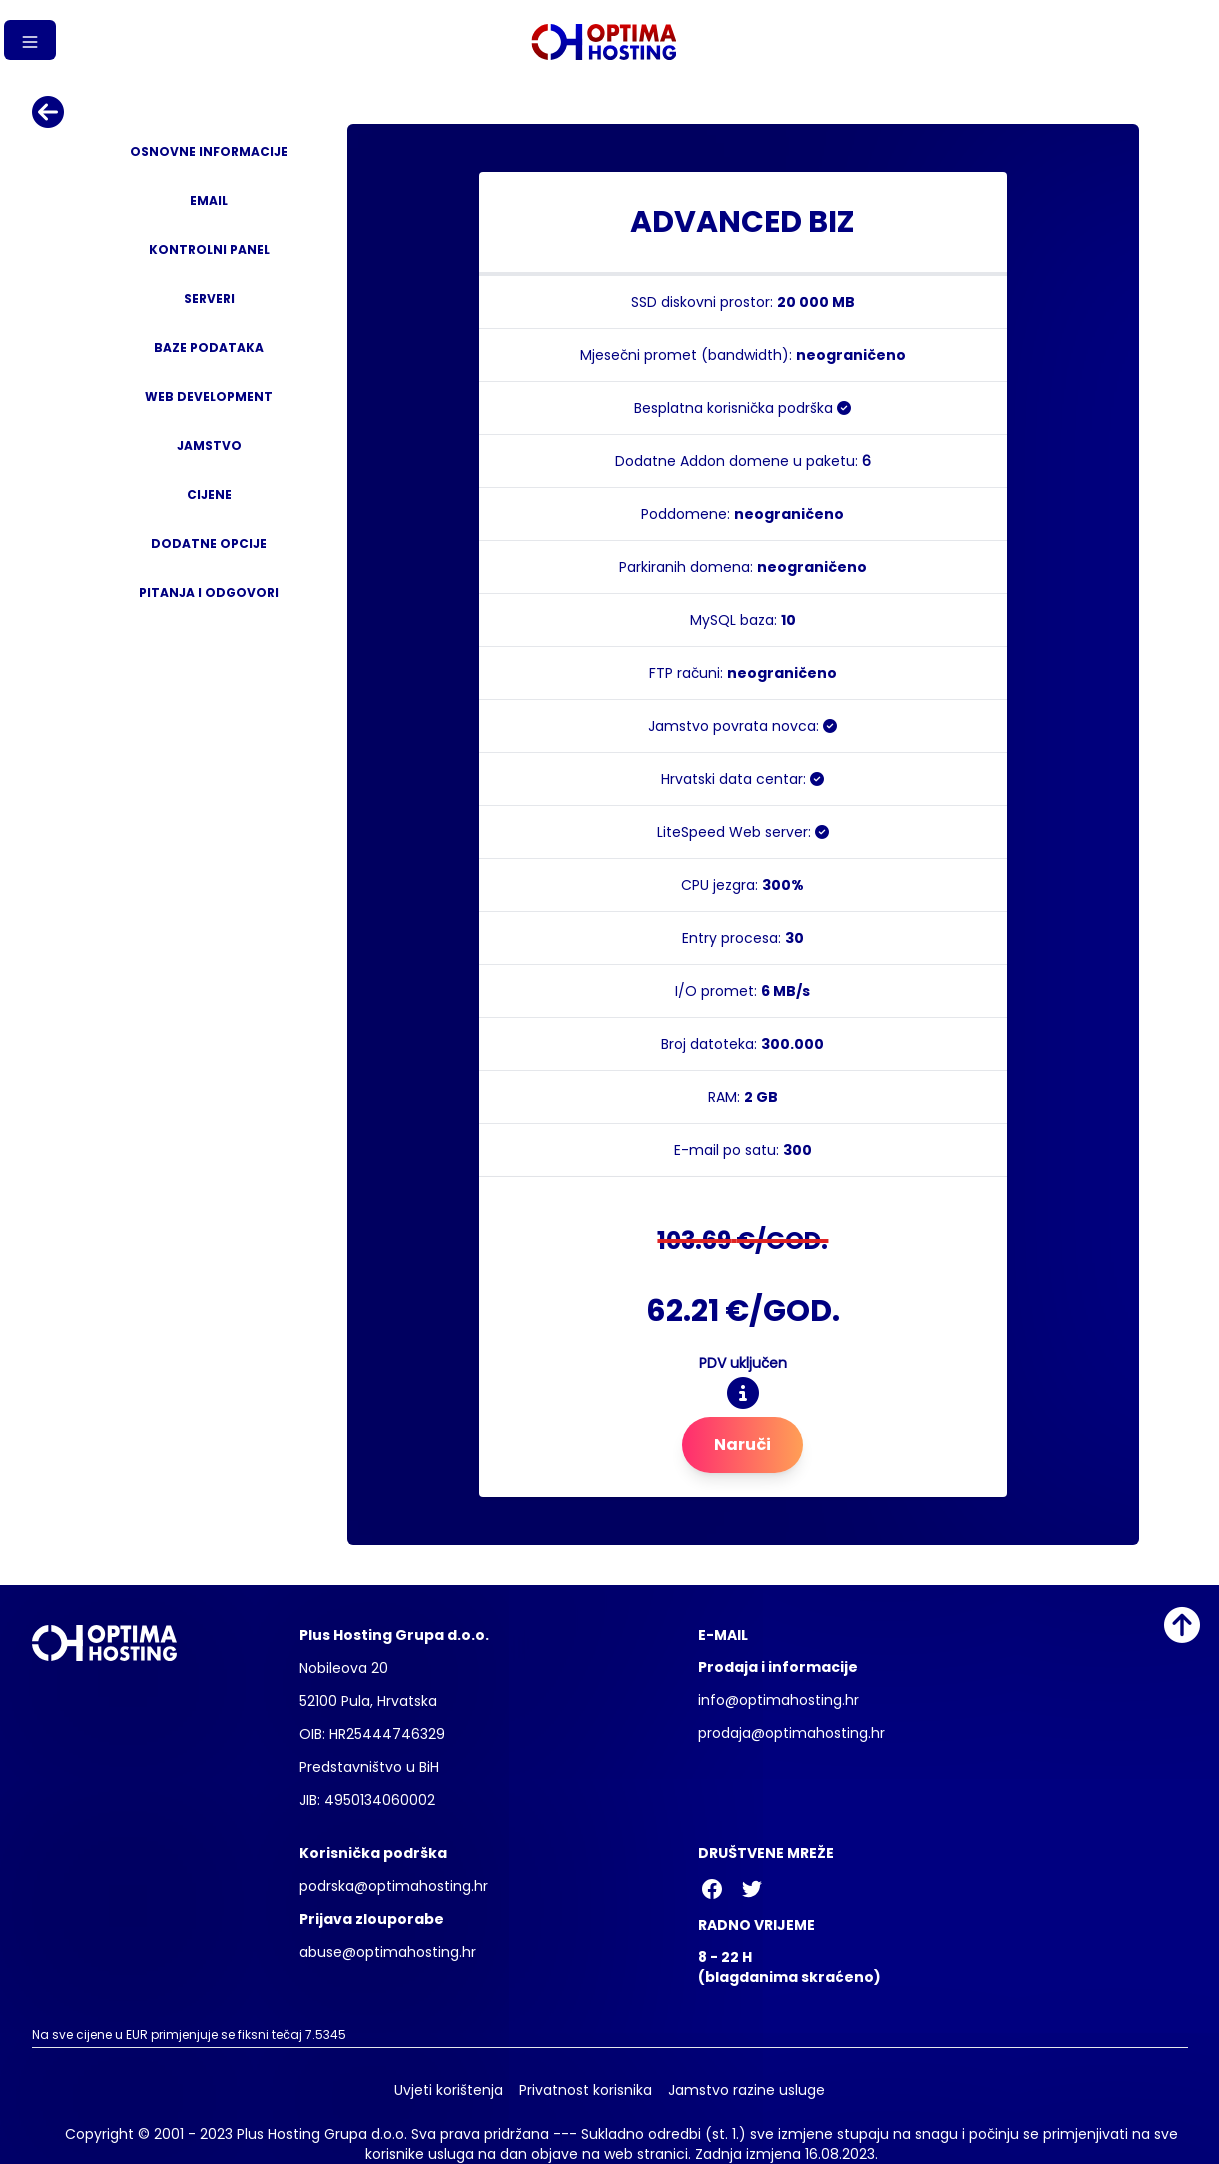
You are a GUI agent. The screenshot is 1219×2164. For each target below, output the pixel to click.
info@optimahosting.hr (778, 1700)
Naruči (742, 1444)
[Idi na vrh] (1182, 1625)
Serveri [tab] (209, 298)
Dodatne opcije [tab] (209, 543)
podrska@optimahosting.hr (393, 1886)
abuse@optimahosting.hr (387, 1952)
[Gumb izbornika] (30, 40)
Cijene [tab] (209, 494)
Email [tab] (209, 200)
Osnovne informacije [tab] (209, 151)
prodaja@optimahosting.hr (791, 1733)
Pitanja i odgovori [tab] (209, 592)
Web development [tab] (209, 396)
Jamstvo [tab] (209, 445)
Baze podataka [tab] (209, 347)
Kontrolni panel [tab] (209, 249)
